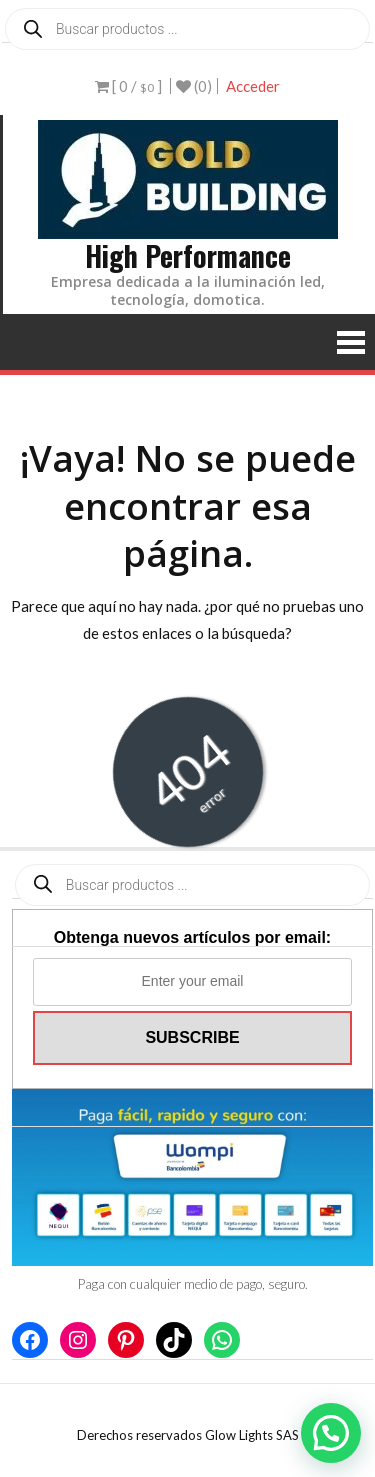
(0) (194, 86)
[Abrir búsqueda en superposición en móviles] (187, 29)
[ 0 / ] (128, 86)
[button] (331, 1433)
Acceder (253, 86)
